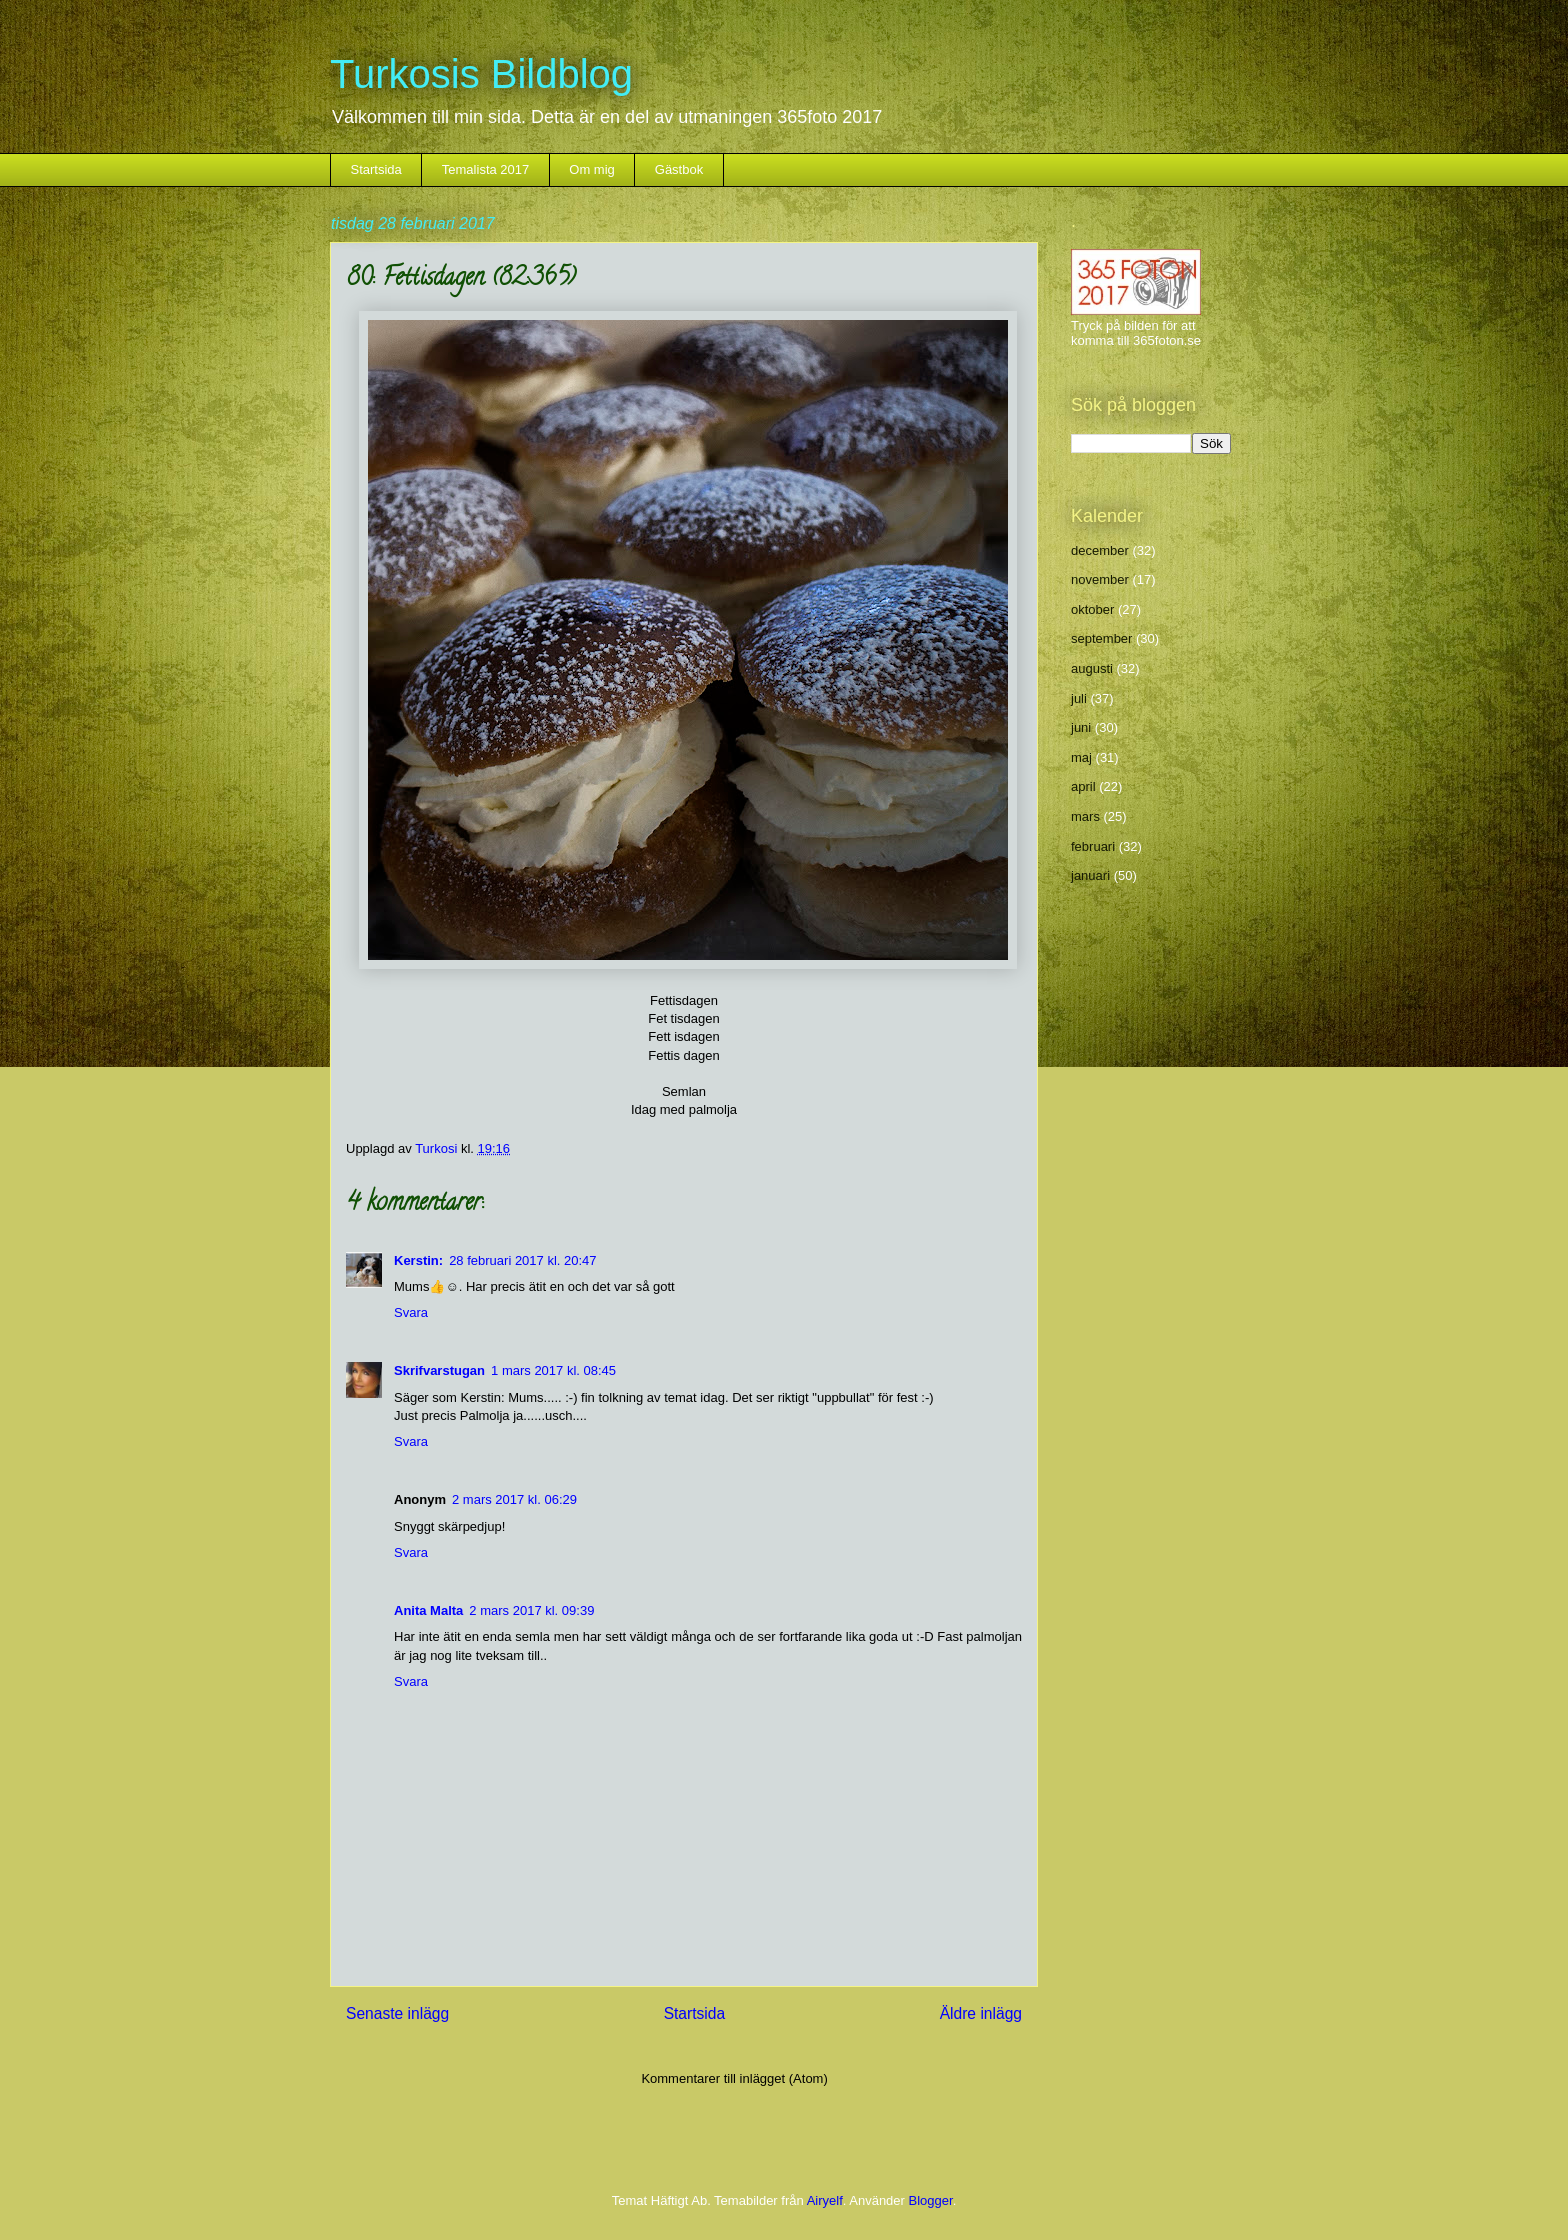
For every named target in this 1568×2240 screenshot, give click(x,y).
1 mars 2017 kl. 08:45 (553, 1370)
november (1100, 579)
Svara (411, 1312)
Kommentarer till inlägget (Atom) (734, 2078)
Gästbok (679, 169)
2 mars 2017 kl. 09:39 (531, 1610)
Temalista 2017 (485, 169)
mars (1085, 816)
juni (1081, 727)
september (1101, 638)
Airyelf (825, 2200)
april (1083, 786)
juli (1079, 698)
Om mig (592, 169)
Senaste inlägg (397, 2013)
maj (1081, 757)
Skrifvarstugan (439, 1370)
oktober (1092, 609)
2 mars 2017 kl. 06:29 (514, 1499)
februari (1093, 846)
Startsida (376, 169)
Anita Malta (428, 1610)
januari (1090, 875)
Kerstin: (418, 1260)
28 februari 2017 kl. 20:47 (522, 1260)
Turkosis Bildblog (481, 74)
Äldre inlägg (981, 2013)
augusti (1092, 668)
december (1100, 550)
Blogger (931, 2200)
